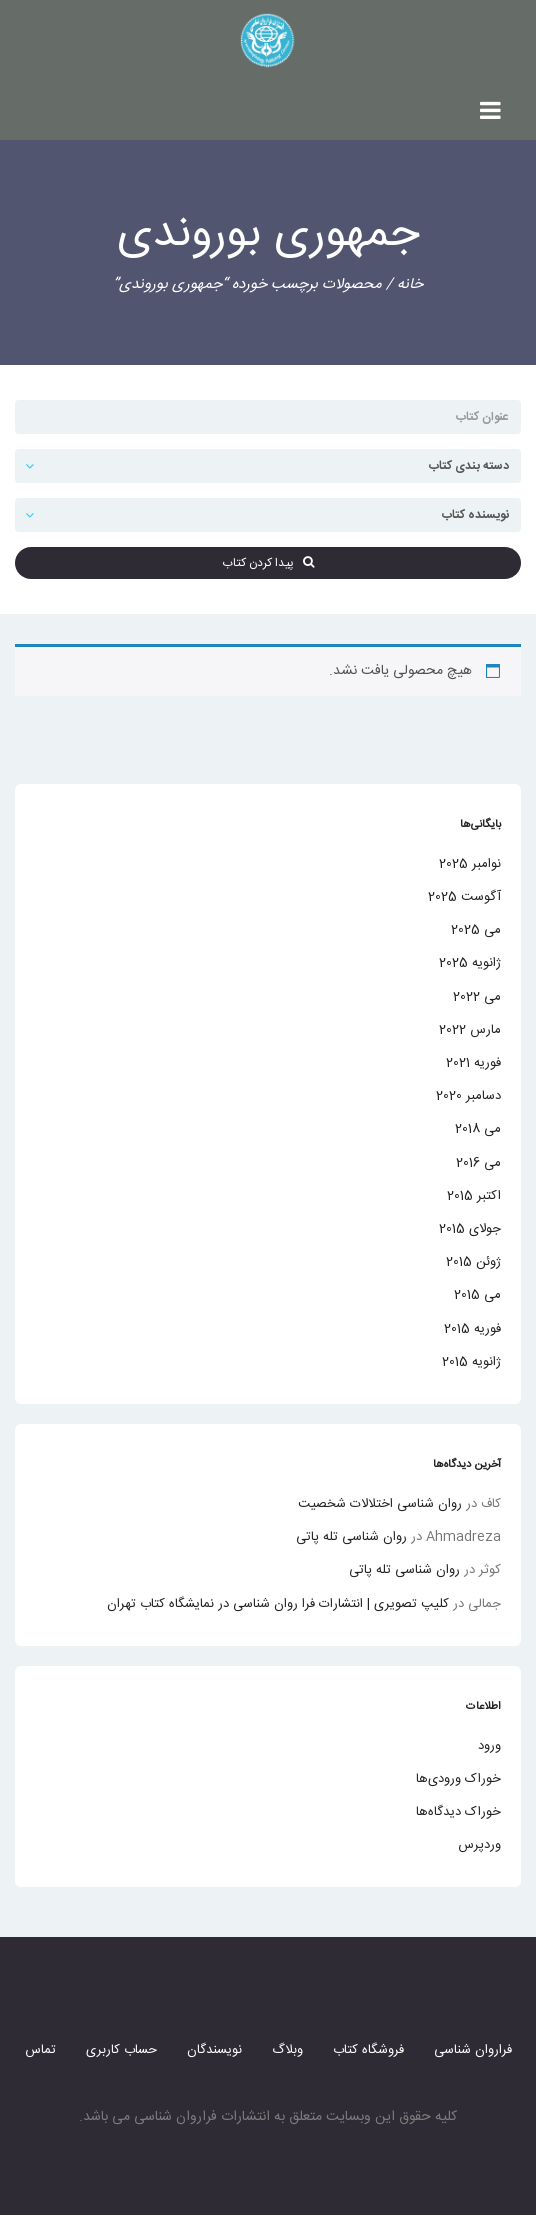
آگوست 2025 (464, 897)
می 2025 (476, 930)
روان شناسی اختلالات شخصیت (380, 1504)
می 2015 (477, 1295)
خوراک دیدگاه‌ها (458, 1812)
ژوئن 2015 (473, 1262)
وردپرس (479, 1845)
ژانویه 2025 (470, 963)
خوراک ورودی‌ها (458, 1779)
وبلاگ (287, 2050)
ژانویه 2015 (471, 1362)
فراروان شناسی (473, 2050)
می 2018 (478, 1129)
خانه (410, 284)
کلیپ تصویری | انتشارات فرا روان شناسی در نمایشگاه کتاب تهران (278, 1604)
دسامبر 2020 (468, 1096)
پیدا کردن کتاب (268, 563)
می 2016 (478, 1163)
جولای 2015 (470, 1229)
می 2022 (477, 997)
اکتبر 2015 (474, 1196)
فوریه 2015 (472, 1329)
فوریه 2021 (473, 1063)
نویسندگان (214, 2050)
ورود (489, 1746)
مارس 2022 (470, 1030)
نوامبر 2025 (470, 864)
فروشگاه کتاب (368, 2050)
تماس (40, 2050)
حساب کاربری (121, 2050)
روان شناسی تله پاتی (351, 1537)
